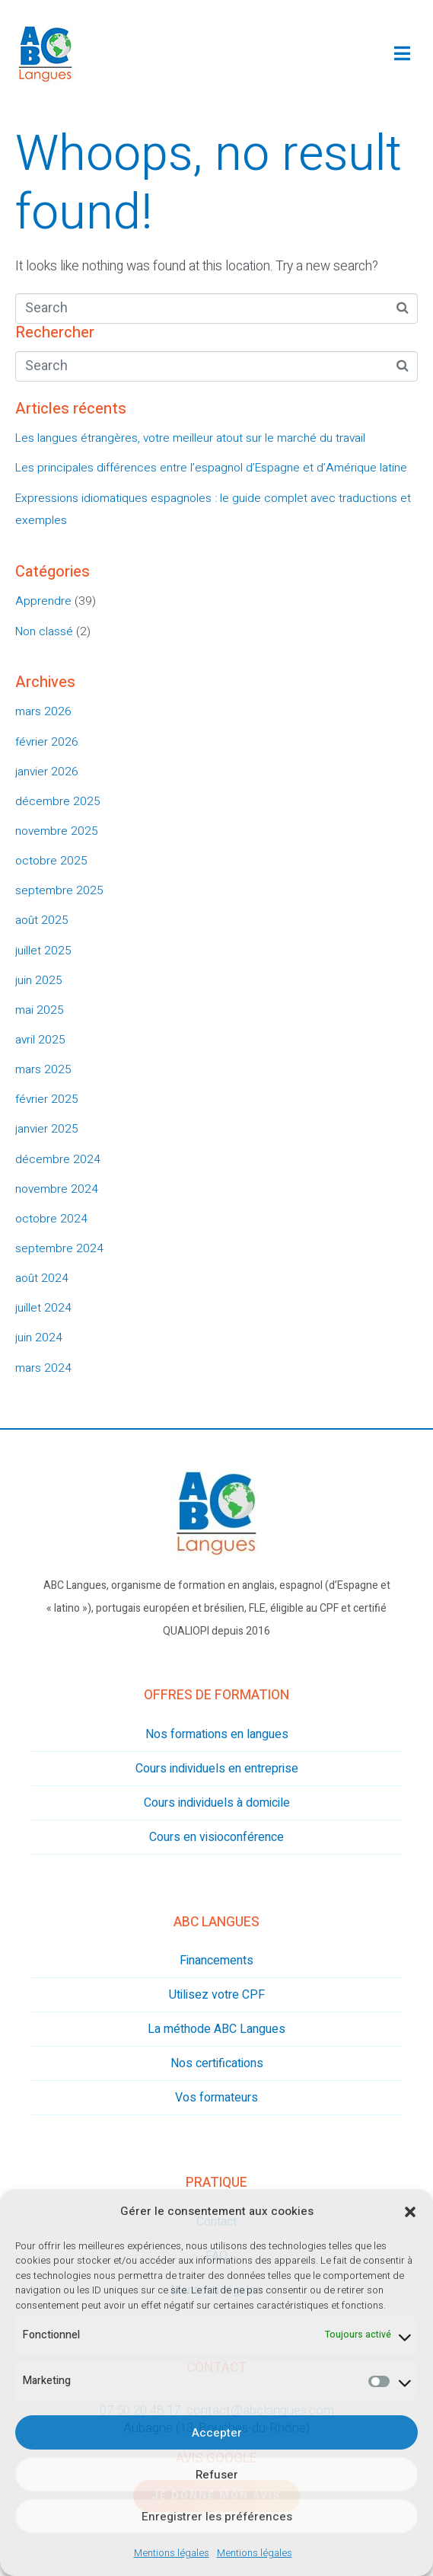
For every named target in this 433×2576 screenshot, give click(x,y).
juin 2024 (38, 1337)
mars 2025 (43, 1069)
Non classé (44, 631)
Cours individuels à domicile (217, 1803)
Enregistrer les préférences (217, 2516)
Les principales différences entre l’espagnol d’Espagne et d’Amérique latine (211, 467)
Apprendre (43, 601)
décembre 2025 (57, 801)
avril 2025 (40, 1039)
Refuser (217, 2474)
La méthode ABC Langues (216, 2029)
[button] (410, 2212)
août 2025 (41, 920)
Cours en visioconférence (216, 1837)
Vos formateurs (216, 2098)
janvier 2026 (46, 771)
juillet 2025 (43, 950)
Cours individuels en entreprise (216, 1768)
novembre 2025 (56, 831)
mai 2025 (39, 1010)
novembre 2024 (56, 1189)
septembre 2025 (59, 890)
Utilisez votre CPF (217, 1995)
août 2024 (41, 1278)
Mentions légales (171, 2553)
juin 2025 (38, 980)
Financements (216, 1960)
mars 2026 (43, 711)
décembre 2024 (57, 1159)
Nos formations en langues (216, 1734)
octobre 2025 (51, 860)
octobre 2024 (51, 1218)
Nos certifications (216, 2063)
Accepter (217, 2432)
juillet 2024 (43, 1307)
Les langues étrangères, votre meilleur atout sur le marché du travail (190, 438)
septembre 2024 (59, 1248)
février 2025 (46, 1099)
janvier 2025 (46, 1128)
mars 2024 (43, 1368)
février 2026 (46, 741)
